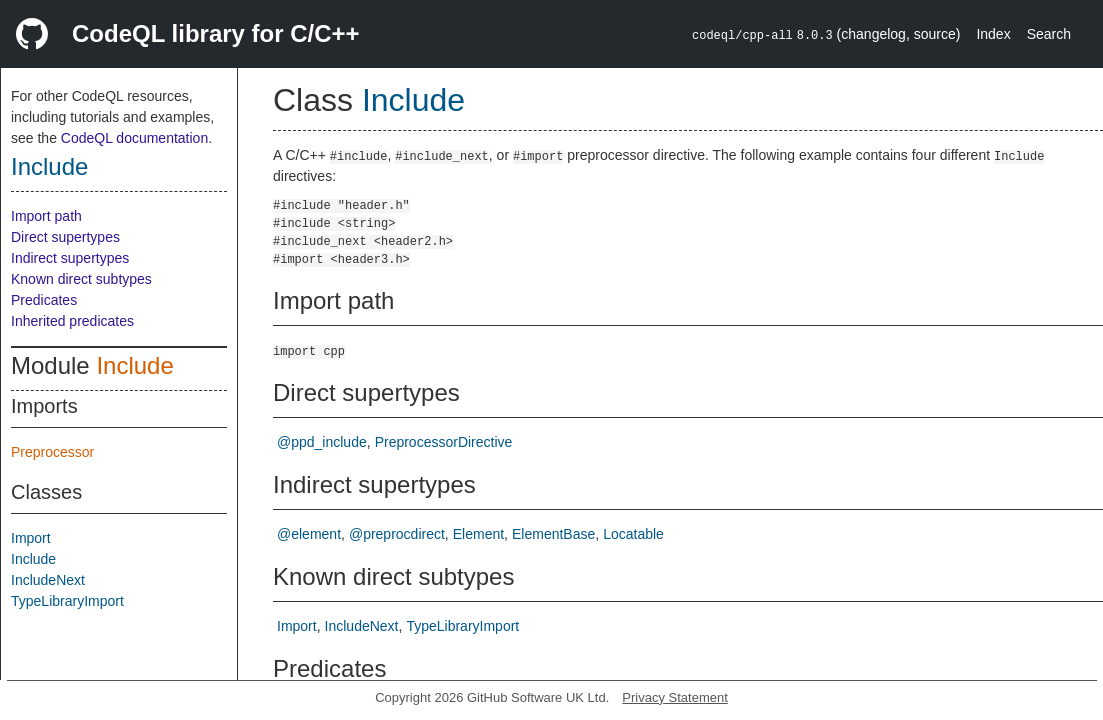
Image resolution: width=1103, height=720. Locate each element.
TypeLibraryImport (67, 601)
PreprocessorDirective (444, 442)
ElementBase (553, 534)
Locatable (633, 534)
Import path (46, 216)
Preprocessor (52, 452)
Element (478, 534)
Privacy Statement (675, 697)
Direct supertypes (65, 237)
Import (31, 538)
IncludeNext (48, 580)
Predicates (44, 300)
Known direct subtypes (81, 279)
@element (309, 534)
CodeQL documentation (134, 138)
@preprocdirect (397, 534)
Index (993, 34)
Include (49, 166)
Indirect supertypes (70, 258)
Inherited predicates (72, 321)
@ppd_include (322, 442)
